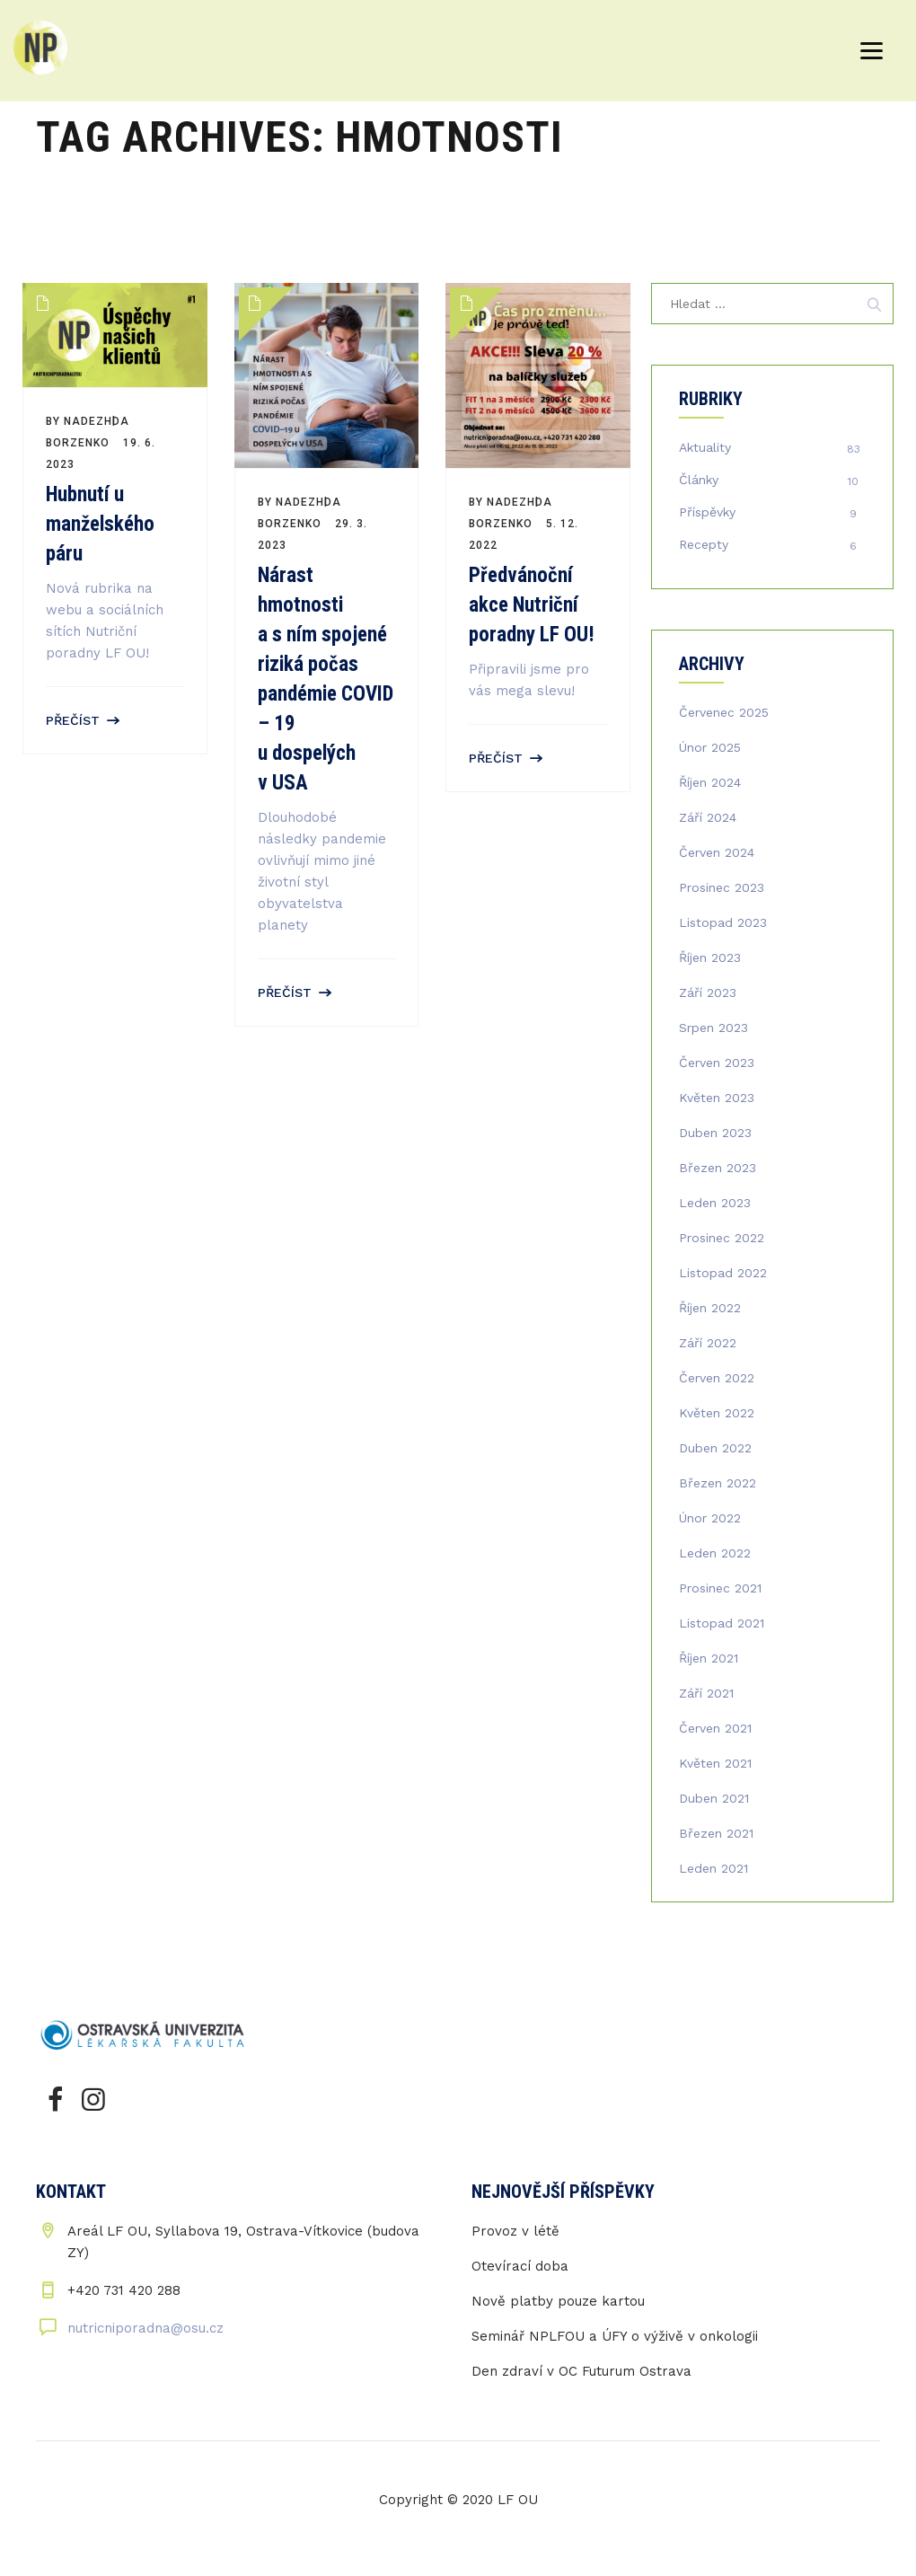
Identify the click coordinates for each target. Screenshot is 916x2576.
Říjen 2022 (710, 1308)
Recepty (703, 544)
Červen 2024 (716, 852)
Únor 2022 (710, 1518)
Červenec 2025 (724, 712)
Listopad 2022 (723, 1273)
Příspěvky (707, 512)
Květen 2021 (715, 1763)
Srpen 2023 (713, 1027)
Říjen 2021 (708, 1658)
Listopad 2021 (721, 1623)
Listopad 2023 (723, 922)
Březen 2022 (717, 1483)
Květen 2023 (716, 1097)
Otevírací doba (519, 2266)
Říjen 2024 (710, 782)
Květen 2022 (716, 1413)
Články (698, 479)
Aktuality (705, 447)
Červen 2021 (715, 1728)
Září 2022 (707, 1343)
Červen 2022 (716, 1378)
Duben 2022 (715, 1448)
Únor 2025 (710, 747)
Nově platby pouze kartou (558, 2301)
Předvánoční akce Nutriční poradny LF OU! (532, 605)
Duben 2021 (714, 1798)
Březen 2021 (716, 1833)
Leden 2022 (715, 1553)
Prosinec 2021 (720, 1588)
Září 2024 (707, 817)
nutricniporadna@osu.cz (145, 2328)
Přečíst (73, 720)
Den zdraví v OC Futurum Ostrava (581, 2371)
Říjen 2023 (710, 957)
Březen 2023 (717, 1167)
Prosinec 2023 (721, 887)
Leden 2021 (713, 1868)
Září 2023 (707, 992)
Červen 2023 (716, 1062)
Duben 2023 (715, 1132)
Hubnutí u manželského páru (100, 524)
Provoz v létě (515, 2231)
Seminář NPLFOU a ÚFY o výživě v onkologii (614, 2336)
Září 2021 (706, 1693)
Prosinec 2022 (721, 1238)
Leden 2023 (715, 1202)
